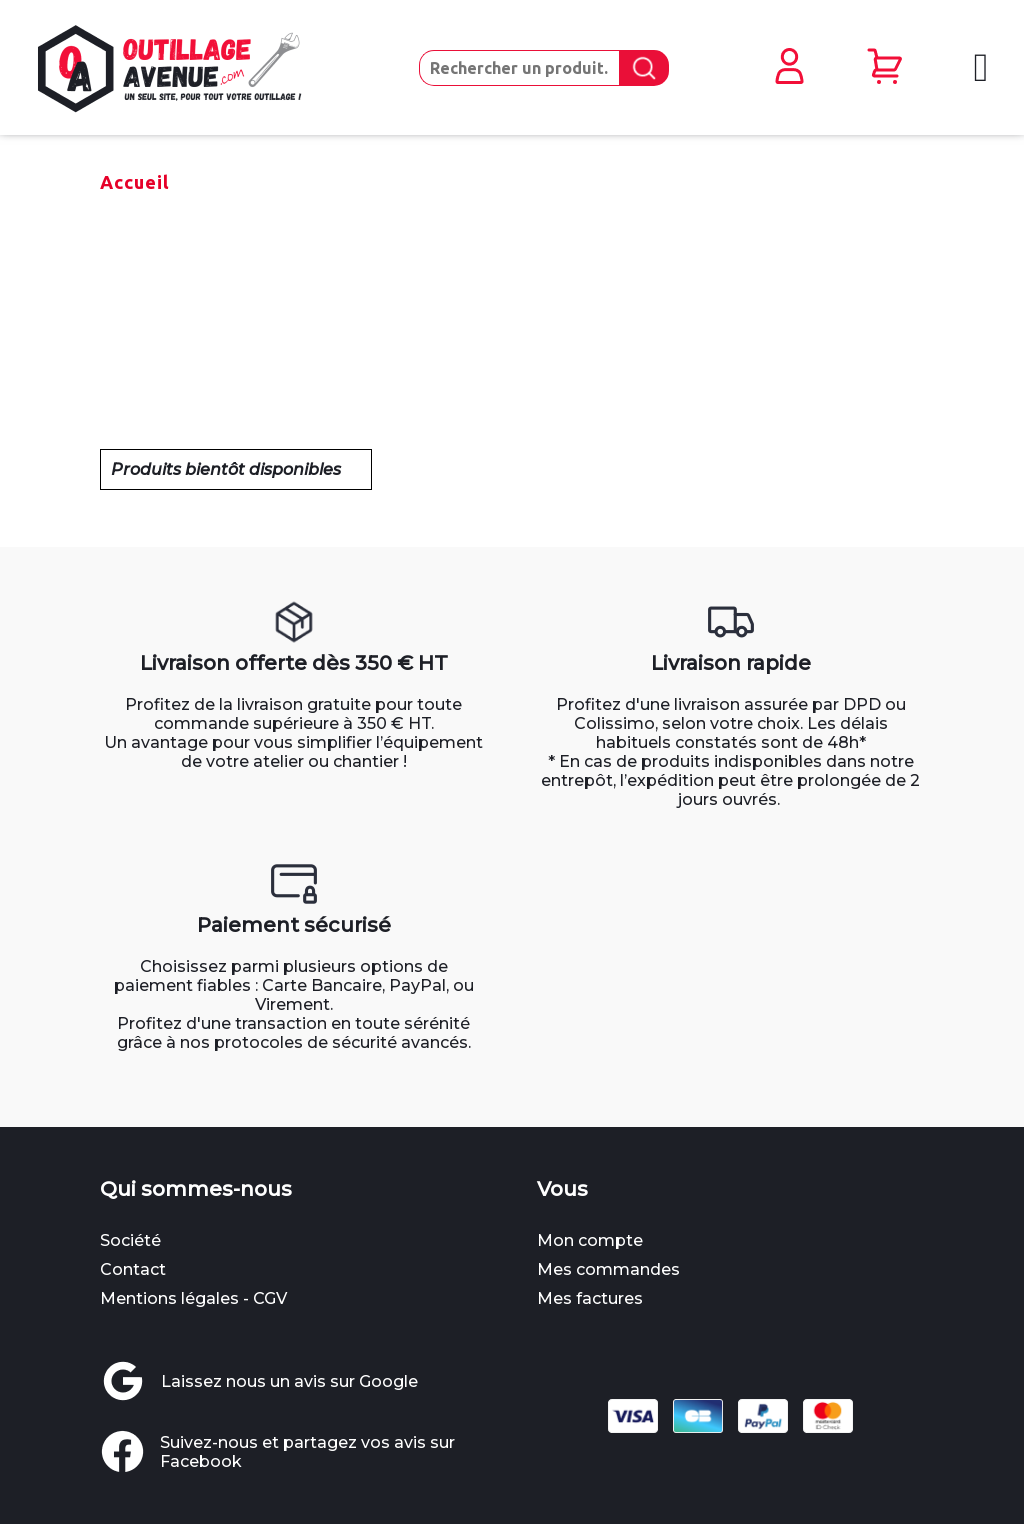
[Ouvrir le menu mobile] (979, 67)
